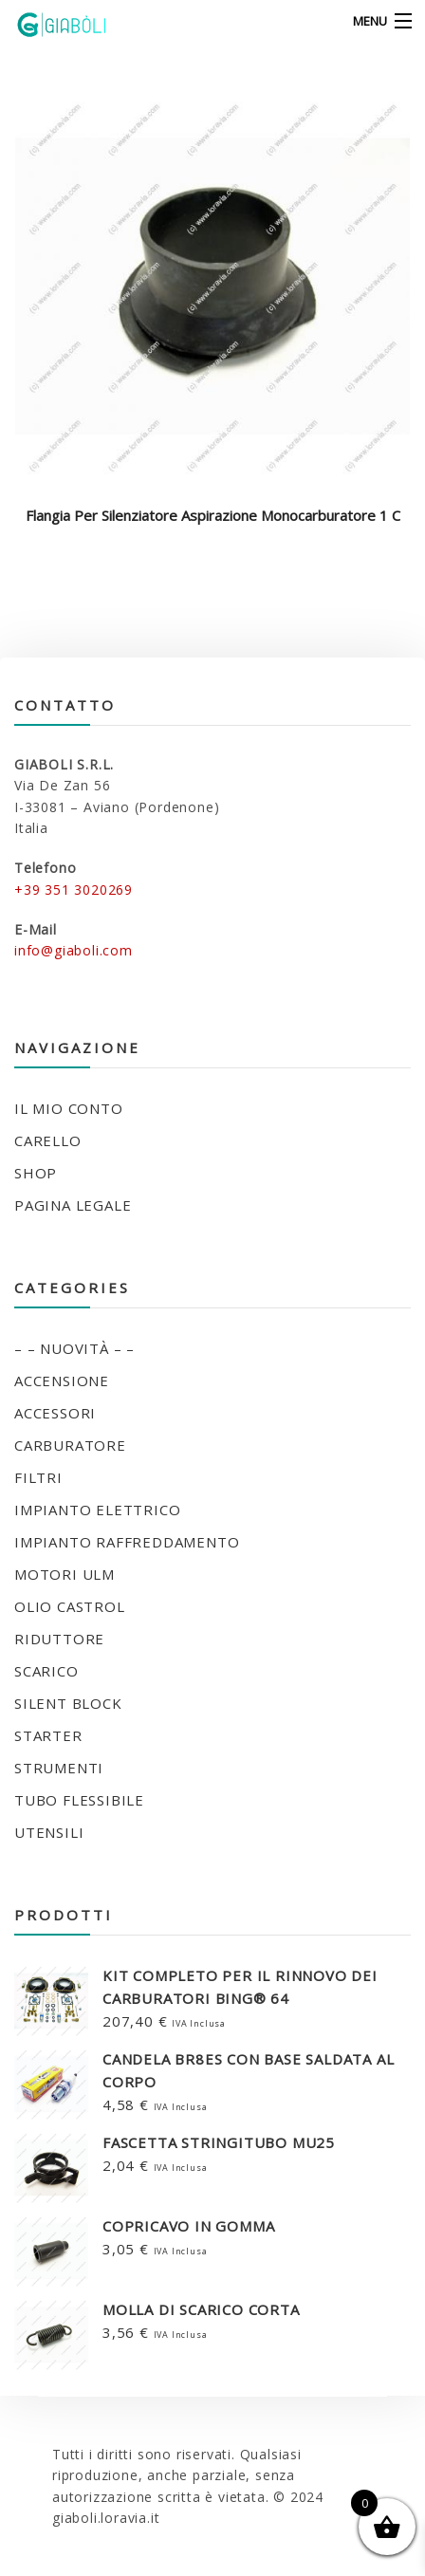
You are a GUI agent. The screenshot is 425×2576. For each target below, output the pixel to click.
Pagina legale (72, 1204)
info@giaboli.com (73, 950)
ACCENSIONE (61, 1380)
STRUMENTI (58, 1767)
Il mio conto (68, 1108)
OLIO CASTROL (69, 1606)
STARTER (48, 1735)
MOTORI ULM (64, 1574)
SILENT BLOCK (68, 1703)
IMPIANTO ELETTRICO (97, 1509)
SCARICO (46, 1670)
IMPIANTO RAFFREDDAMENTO (126, 1541)
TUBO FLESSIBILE (79, 1799)
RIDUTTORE (59, 1638)
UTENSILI (48, 1832)
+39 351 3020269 (73, 889)
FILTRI (38, 1477)
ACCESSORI (55, 1412)
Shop (35, 1172)
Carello (48, 1140)
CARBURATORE (70, 1445)
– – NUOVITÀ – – (74, 1348)
